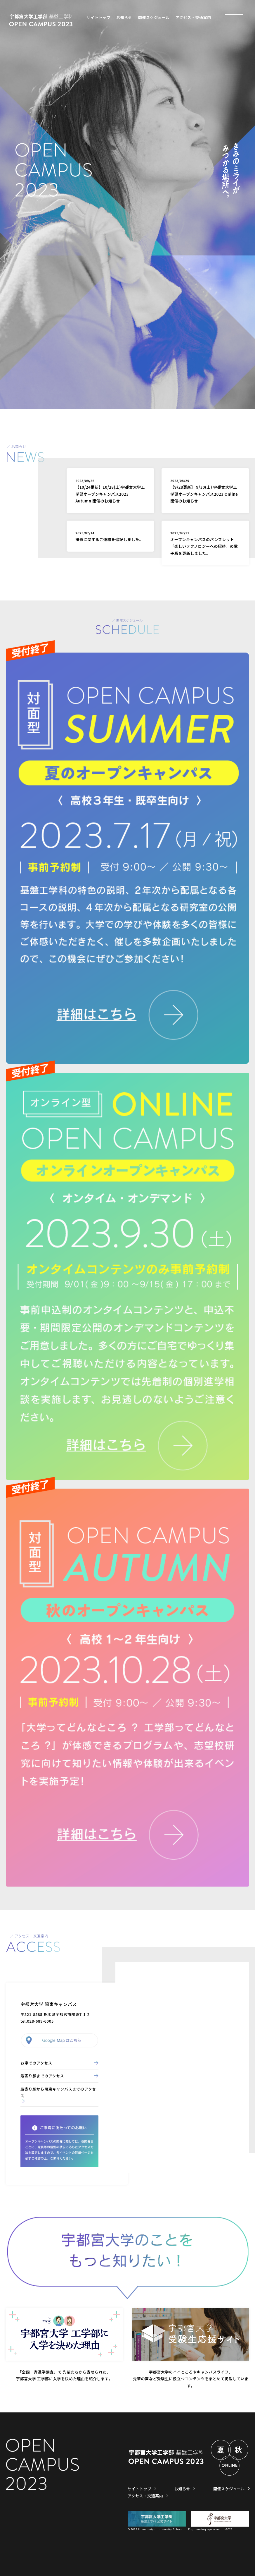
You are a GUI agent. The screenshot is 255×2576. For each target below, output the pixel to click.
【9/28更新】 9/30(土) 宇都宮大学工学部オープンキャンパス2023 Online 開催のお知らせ (204, 491)
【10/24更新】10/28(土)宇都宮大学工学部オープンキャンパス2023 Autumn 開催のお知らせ (110, 491)
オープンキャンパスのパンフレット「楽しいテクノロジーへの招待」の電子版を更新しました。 (204, 543)
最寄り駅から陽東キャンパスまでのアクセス (58, 2092)
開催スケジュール (154, 17)
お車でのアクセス (36, 2063)
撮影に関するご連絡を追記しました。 (109, 536)
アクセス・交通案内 (193, 17)
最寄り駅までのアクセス (42, 2076)
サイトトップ (98, 17)
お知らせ (124, 17)
